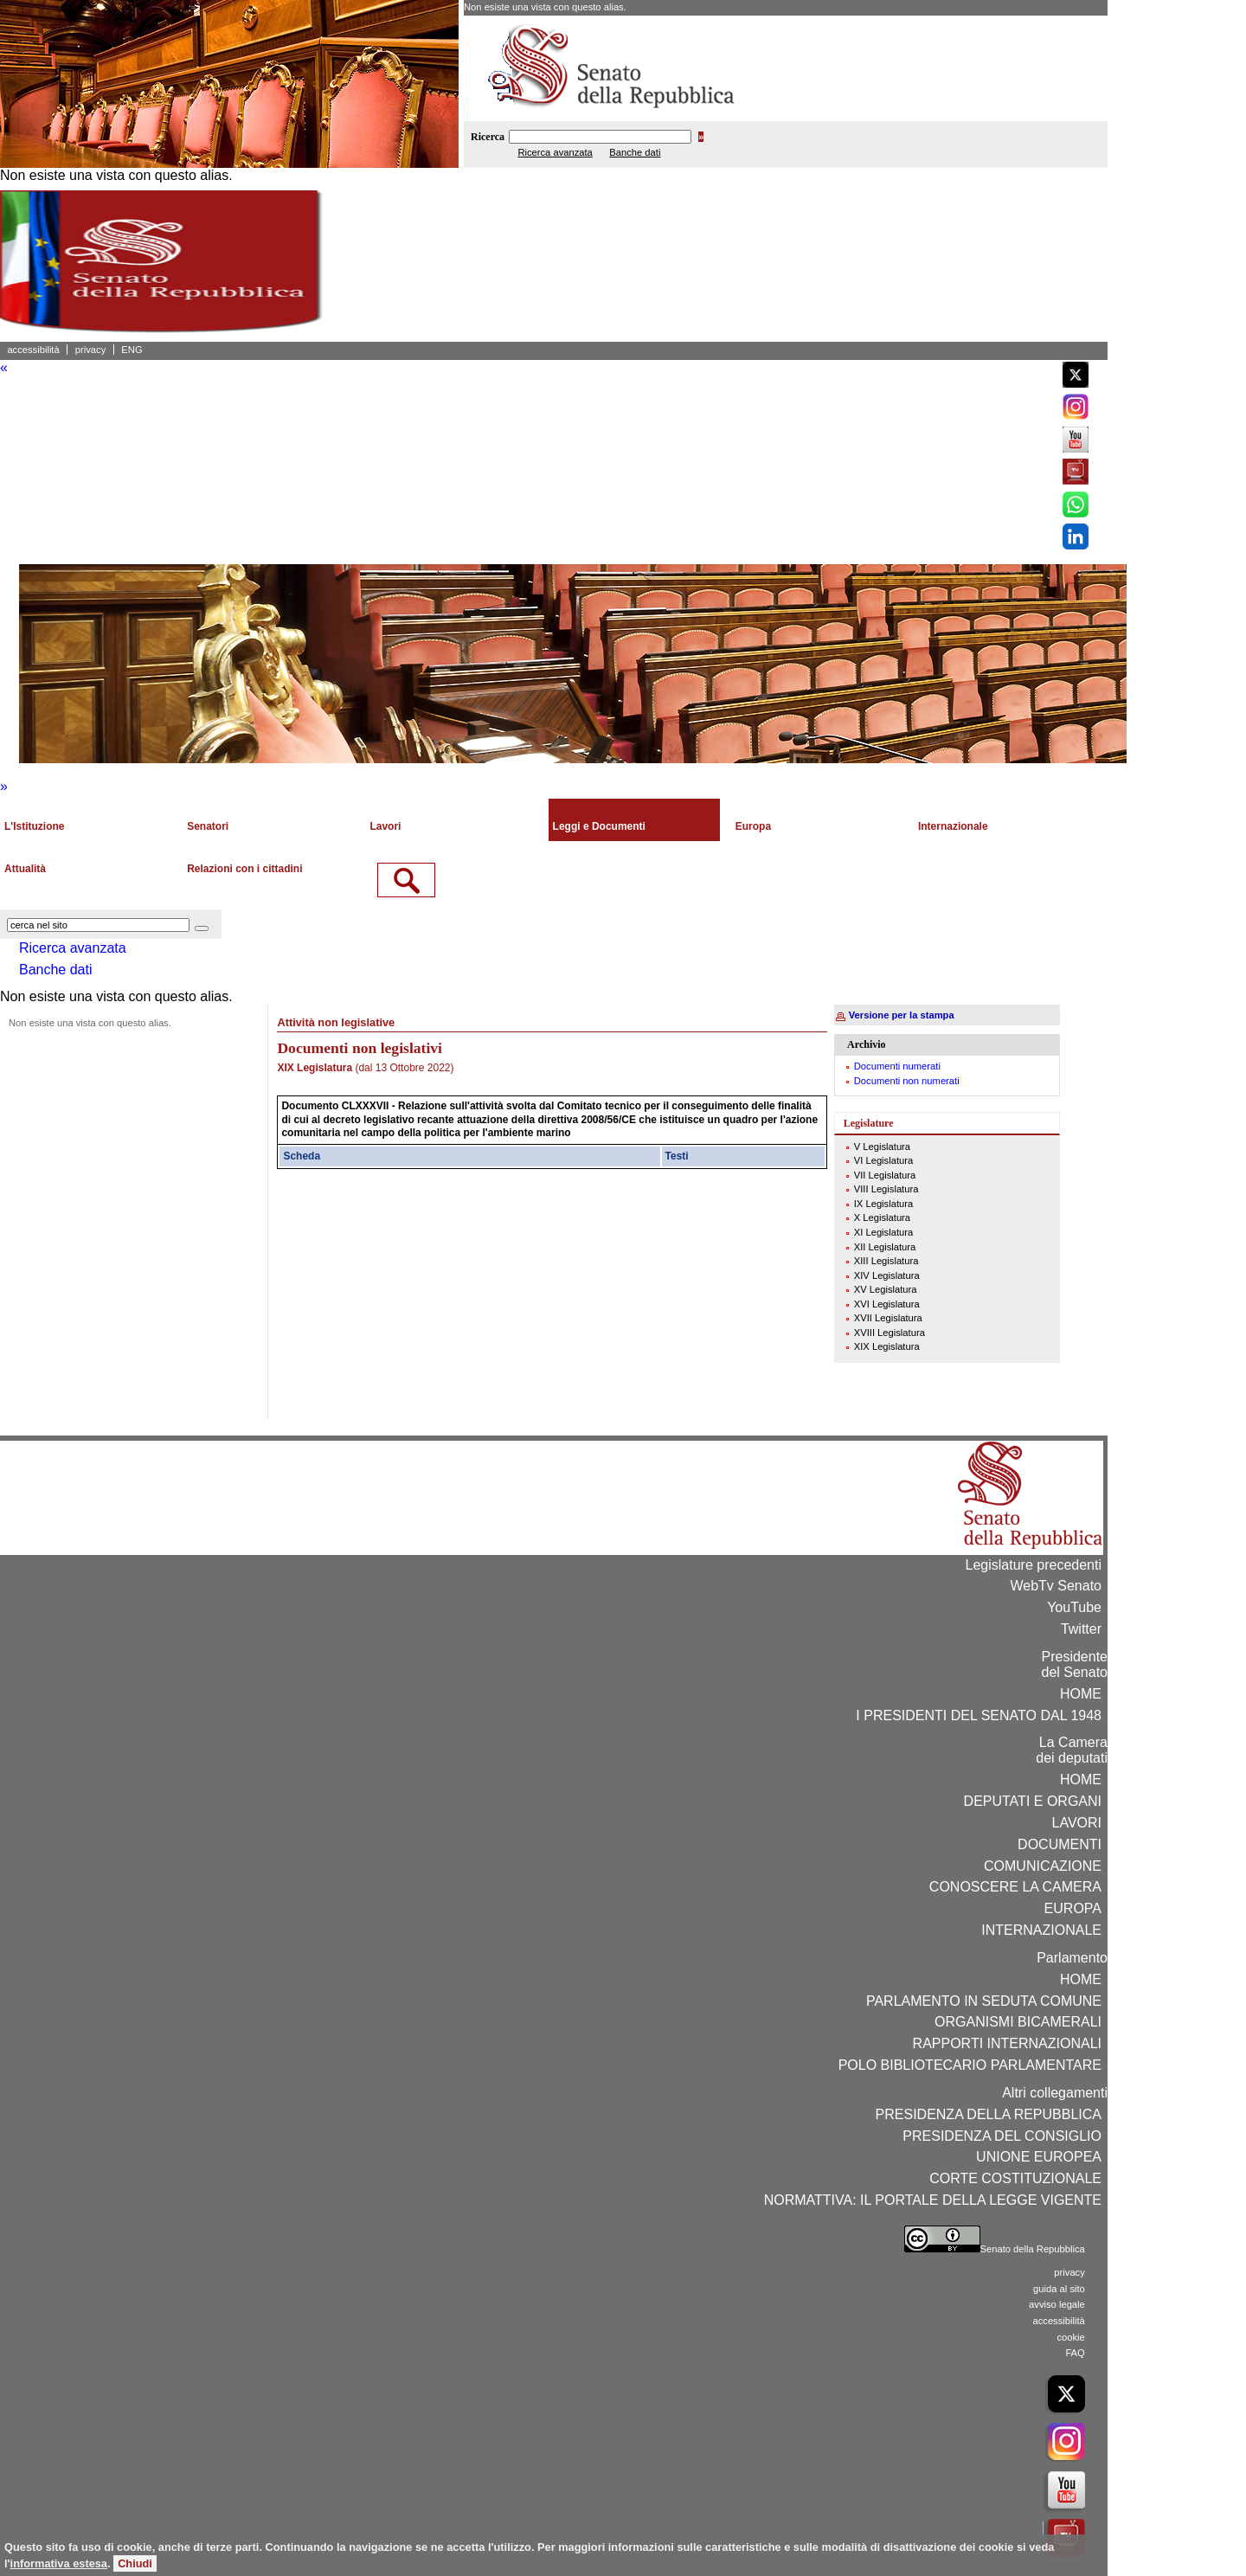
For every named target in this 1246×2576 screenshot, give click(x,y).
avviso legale (1057, 2304)
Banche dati (634, 152)
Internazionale (953, 826)
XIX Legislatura (887, 1346)
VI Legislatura (883, 1160)
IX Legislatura (883, 1203)
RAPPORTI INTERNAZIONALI (1007, 2043)
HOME (1080, 1693)
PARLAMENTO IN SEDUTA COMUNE (983, 2001)
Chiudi (135, 2563)
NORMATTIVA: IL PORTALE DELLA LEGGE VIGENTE (932, 2200)
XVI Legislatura (887, 1304)
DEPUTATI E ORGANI (1032, 1801)
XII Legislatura (885, 1247)
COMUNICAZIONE (1042, 1866)
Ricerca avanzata (554, 152)
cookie (1070, 2337)
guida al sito (1059, 2289)
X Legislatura (882, 1217)
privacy (90, 349)
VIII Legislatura (886, 1189)
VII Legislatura (885, 1175)
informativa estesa (58, 2563)
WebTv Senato (1055, 1585)
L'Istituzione (34, 826)
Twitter (1081, 1629)
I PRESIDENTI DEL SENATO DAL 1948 (978, 1715)
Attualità (25, 869)
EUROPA (1072, 1908)
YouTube (1074, 1607)
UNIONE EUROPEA (1038, 2156)
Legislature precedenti (1033, 1565)
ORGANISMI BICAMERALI (1017, 2021)
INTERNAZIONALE (1041, 1930)
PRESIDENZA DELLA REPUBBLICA (988, 2114)
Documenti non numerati (907, 1081)
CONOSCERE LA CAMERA (1015, 1886)
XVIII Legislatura (889, 1332)
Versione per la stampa (901, 1015)
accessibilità (33, 349)
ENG (131, 349)
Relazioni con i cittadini (244, 869)
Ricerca (487, 137)
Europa (753, 826)
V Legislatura (882, 1146)
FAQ (1074, 2353)
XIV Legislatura (887, 1275)
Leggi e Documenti (599, 826)
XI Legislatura (883, 1232)
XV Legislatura (885, 1289)
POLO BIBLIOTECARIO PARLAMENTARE (969, 2065)
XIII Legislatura (886, 1261)
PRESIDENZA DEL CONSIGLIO (1001, 2136)
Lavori (385, 826)
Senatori (207, 826)
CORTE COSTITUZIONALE (1015, 2178)
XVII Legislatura (888, 1318)
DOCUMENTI (1059, 1844)
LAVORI (1077, 1822)
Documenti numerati (897, 1066)
